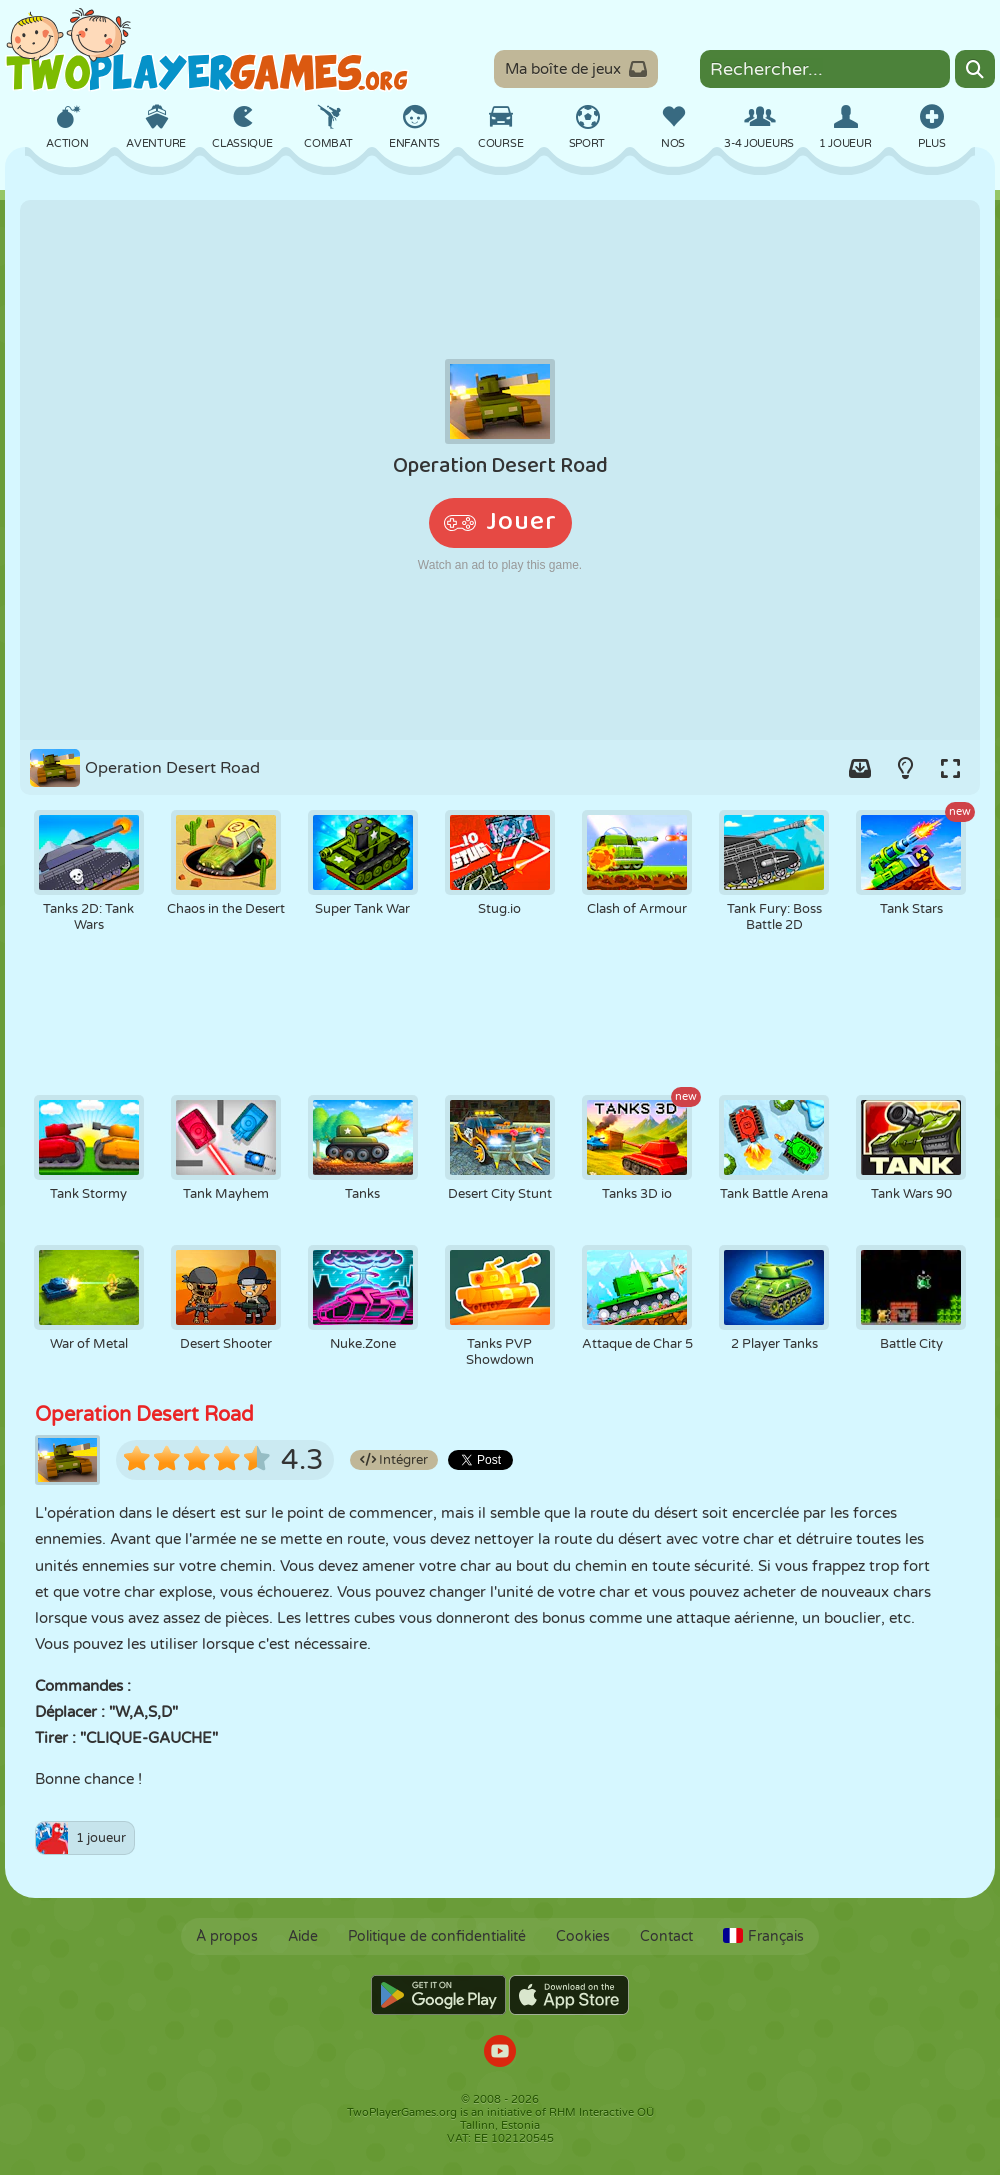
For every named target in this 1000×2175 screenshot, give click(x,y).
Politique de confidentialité (437, 1936)
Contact (666, 1936)
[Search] (975, 69)
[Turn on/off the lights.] (905, 768)
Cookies (583, 1936)
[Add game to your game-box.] (860, 768)
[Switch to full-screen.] (950, 768)
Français (763, 1936)
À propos (227, 1936)
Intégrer (394, 1460)
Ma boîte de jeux (576, 69)
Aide (303, 1936)
